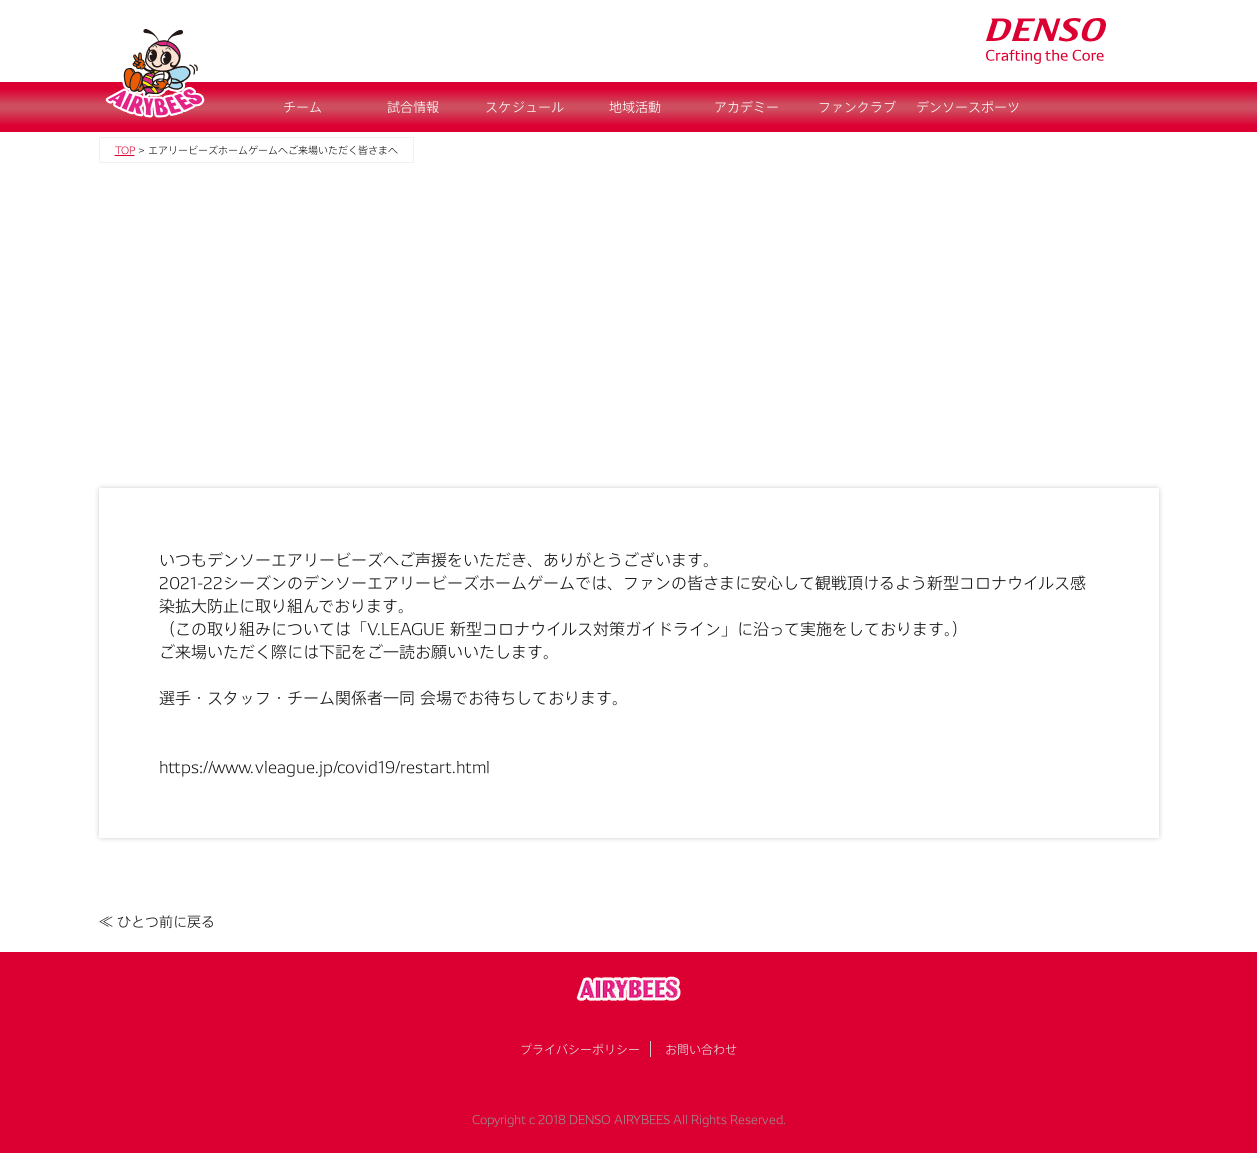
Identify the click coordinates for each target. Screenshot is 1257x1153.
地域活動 (635, 107)
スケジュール (524, 107)
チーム (302, 107)
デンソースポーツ (968, 107)
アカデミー (746, 107)
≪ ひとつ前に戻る (157, 921)
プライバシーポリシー (580, 1049)
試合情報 (413, 107)
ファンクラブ (857, 107)
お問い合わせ (701, 1049)
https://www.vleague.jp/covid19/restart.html (324, 766)
